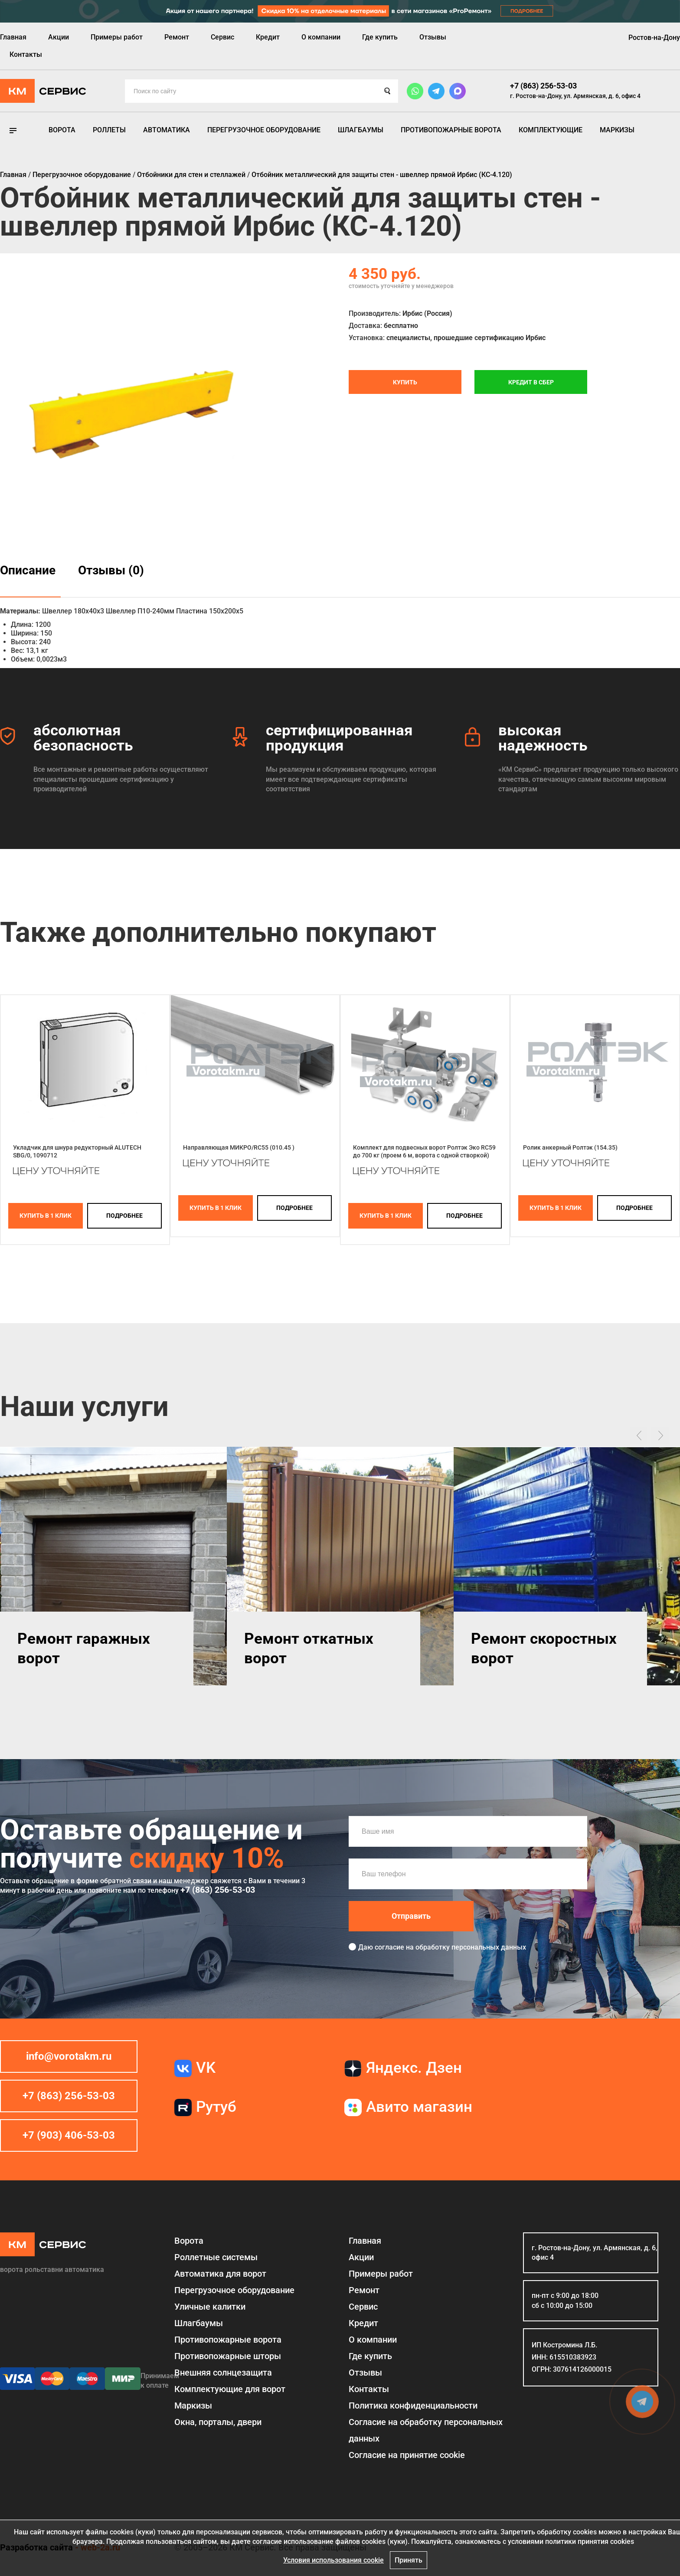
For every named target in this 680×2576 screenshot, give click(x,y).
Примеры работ (117, 37)
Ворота (62, 130)
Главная (13, 37)
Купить (405, 382)
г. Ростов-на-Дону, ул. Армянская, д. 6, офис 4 (575, 95)
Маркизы (617, 130)
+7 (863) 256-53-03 (543, 85)
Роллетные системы (216, 2257)
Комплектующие (550, 130)
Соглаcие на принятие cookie (407, 2455)
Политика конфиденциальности (413, 2405)
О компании (320, 37)
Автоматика (166, 130)
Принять (408, 2560)
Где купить (380, 37)
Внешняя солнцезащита (223, 2372)
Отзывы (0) (111, 570)
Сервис (222, 37)
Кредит (268, 37)
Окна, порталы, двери (218, 2422)
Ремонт (176, 37)
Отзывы (432, 37)
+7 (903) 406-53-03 (69, 2135)
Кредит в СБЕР (531, 382)
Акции (58, 37)
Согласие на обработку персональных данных (426, 2430)
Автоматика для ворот (220, 2273)
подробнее (124, 1215)
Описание (28, 570)
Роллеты (109, 130)
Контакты (26, 54)
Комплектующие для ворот (229, 2389)
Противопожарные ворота (451, 130)
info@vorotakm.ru (68, 2056)
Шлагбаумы (360, 130)
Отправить (411, 1916)
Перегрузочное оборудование (263, 130)
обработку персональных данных (470, 1947)
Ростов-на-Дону (654, 37)
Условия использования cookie (333, 2560)
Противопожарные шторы (227, 2356)
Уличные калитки (209, 2306)
